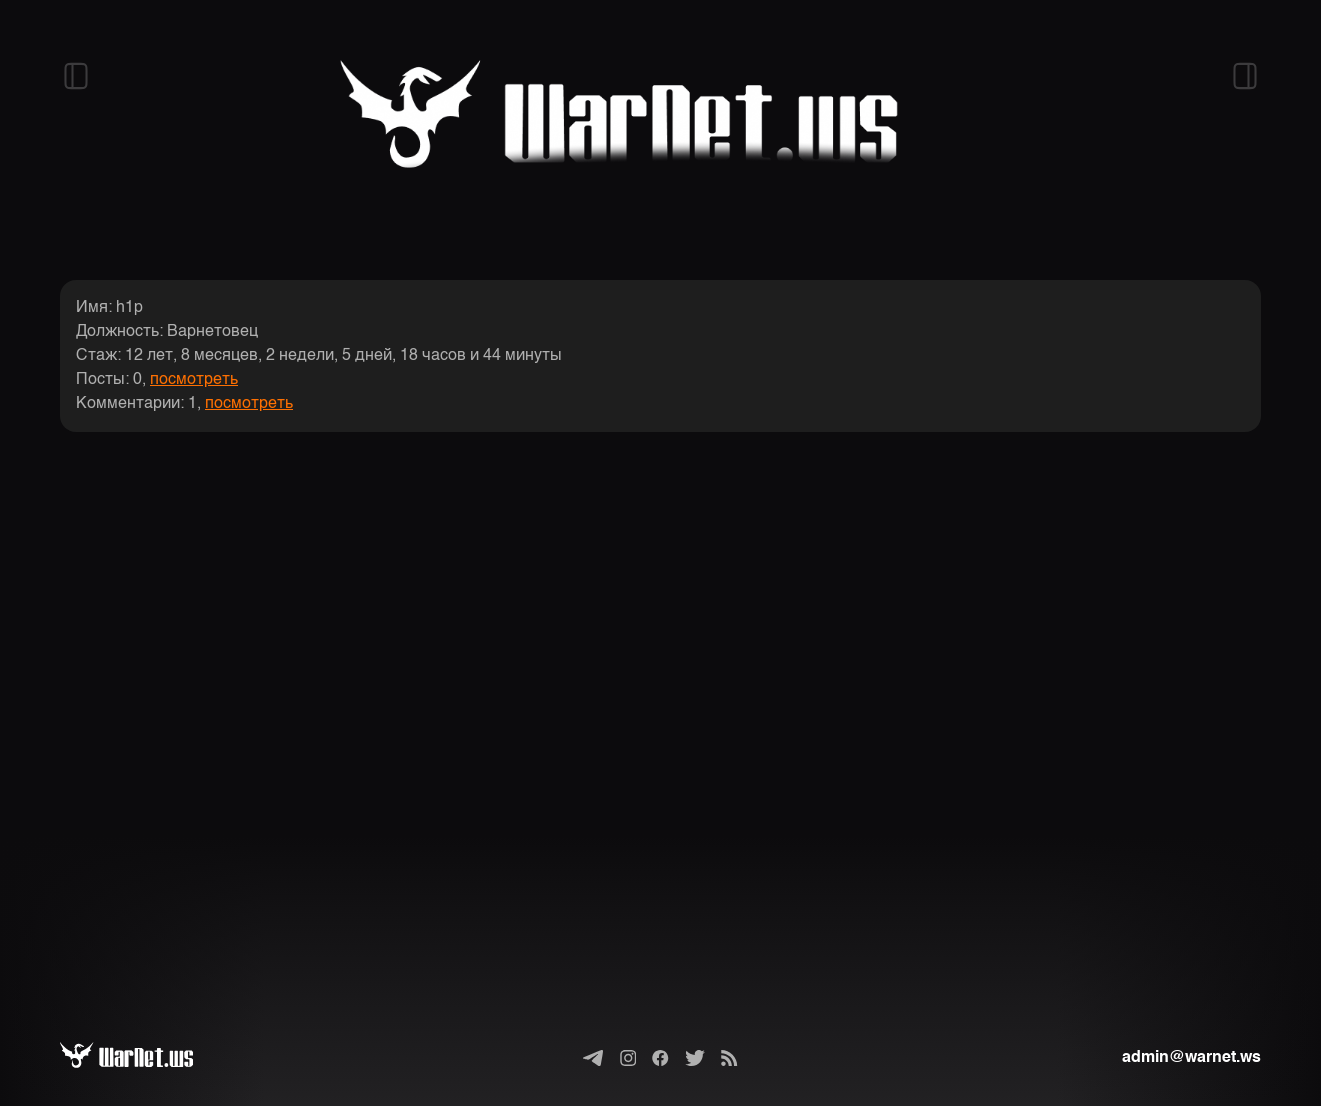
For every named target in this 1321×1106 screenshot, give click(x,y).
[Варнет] (142, 1058)
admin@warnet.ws (1191, 1058)
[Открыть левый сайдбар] (76, 76)
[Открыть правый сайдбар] (1245, 76)
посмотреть (194, 380)
